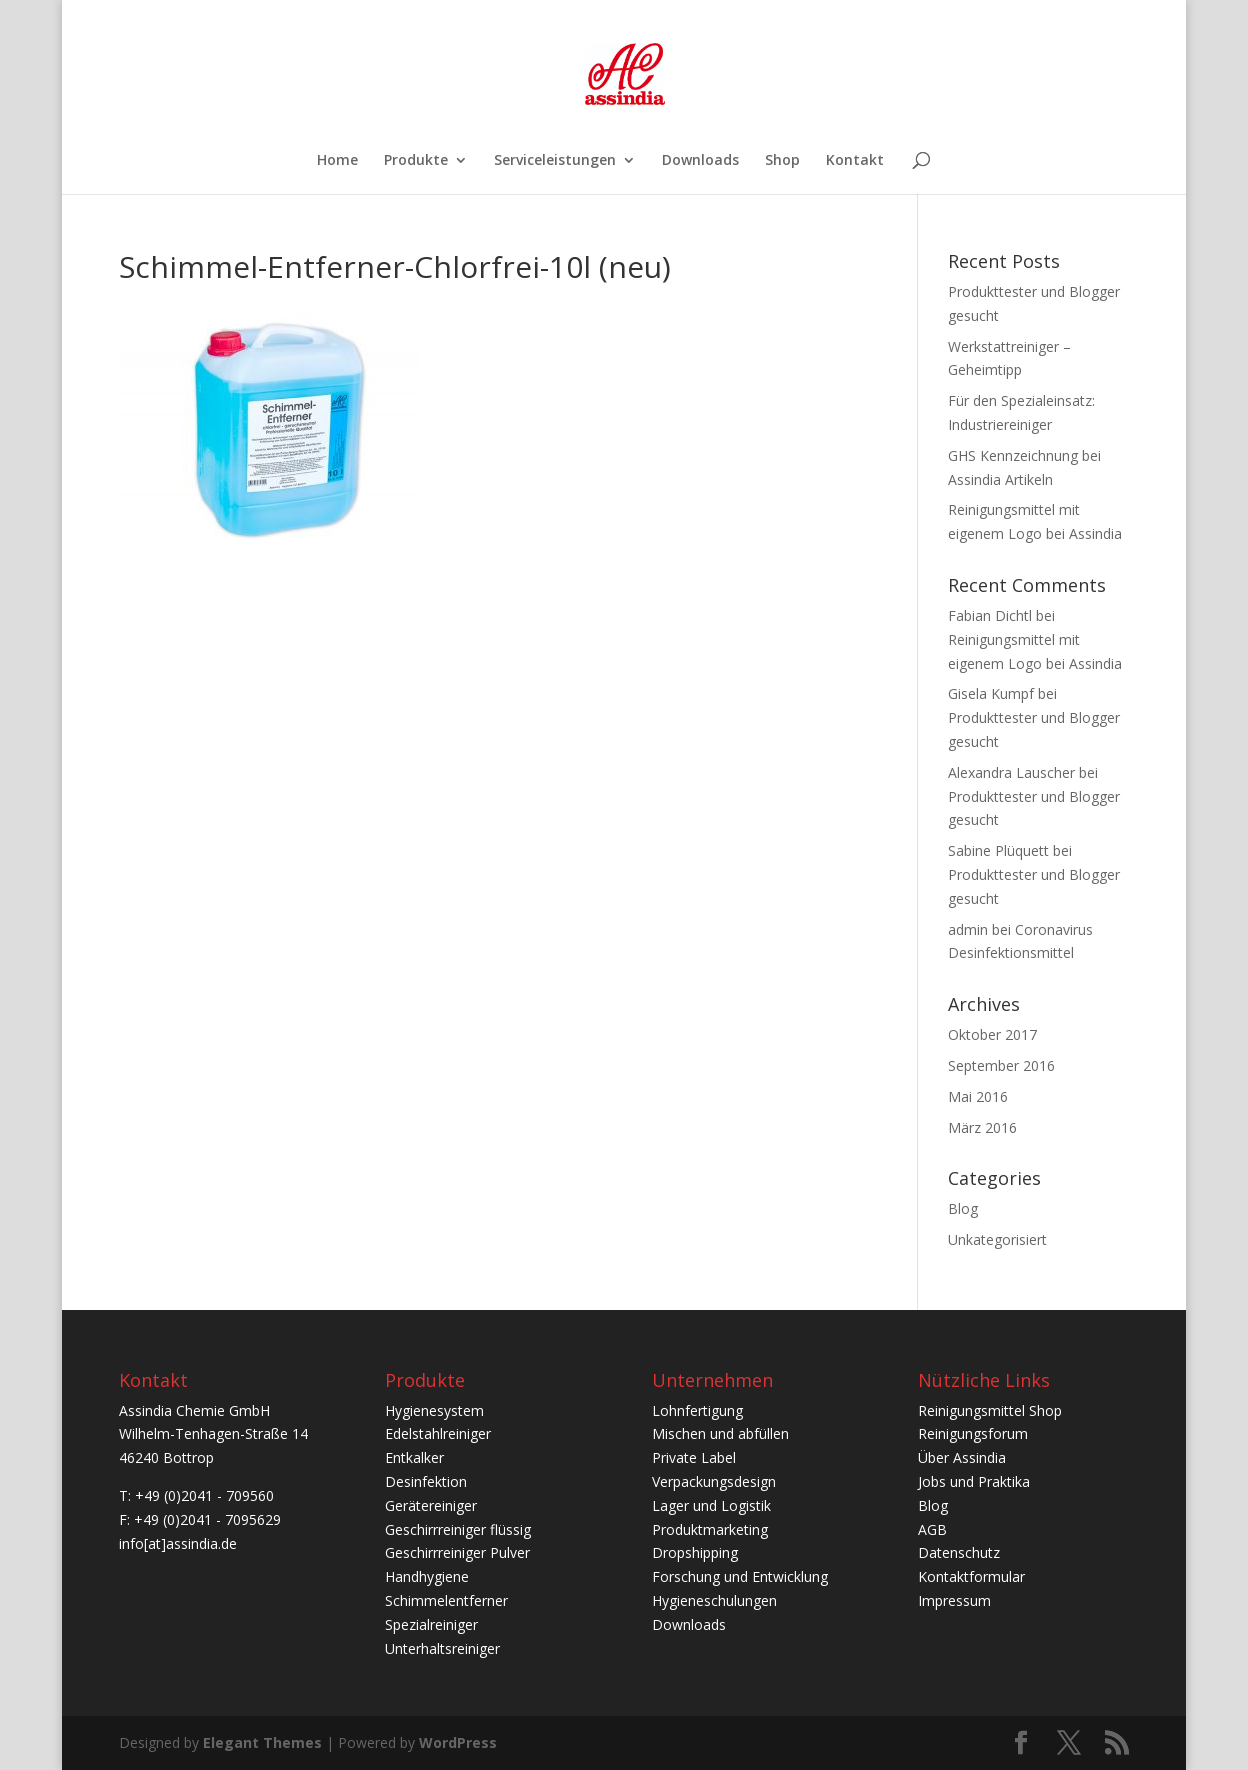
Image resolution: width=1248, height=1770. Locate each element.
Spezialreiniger (431, 1624)
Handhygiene (427, 1576)
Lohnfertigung (697, 1410)
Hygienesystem (434, 1410)
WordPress (458, 1742)
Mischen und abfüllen (720, 1433)
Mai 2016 (978, 1096)
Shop (782, 161)
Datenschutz (959, 1552)
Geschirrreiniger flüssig (458, 1529)
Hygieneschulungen (714, 1600)
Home (337, 161)
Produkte (416, 161)
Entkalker (414, 1457)
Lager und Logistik (711, 1505)
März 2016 (982, 1127)
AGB (932, 1529)
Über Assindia (962, 1457)
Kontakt (855, 161)
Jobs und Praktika (974, 1481)
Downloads (700, 161)
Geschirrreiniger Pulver (457, 1552)
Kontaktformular (971, 1576)
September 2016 (1001, 1065)
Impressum (954, 1600)
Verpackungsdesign (714, 1481)
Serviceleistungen (555, 161)
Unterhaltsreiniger (442, 1648)
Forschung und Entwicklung (740, 1576)
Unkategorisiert (997, 1239)
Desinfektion (426, 1481)
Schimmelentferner (446, 1600)
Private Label (694, 1457)
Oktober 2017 (992, 1034)
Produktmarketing (710, 1529)
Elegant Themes (262, 1742)
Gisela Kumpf (991, 693)
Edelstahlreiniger (438, 1433)
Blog (963, 1208)
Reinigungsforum (973, 1433)
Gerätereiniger (431, 1505)
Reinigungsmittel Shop (990, 1410)
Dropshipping (695, 1552)
